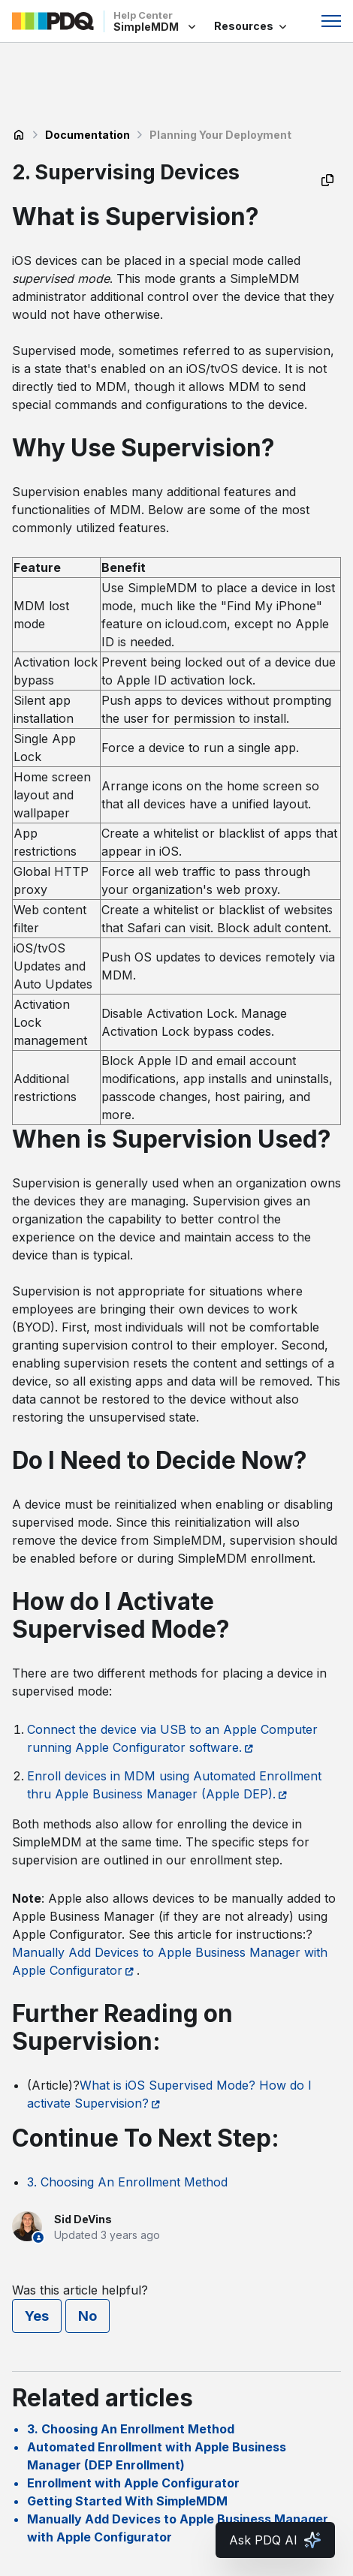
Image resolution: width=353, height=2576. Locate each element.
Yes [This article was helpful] (37, 2316)
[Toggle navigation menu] (331, 21)
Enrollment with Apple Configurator (133, 2482)
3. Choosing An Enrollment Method (127, 2181)
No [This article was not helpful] (87, 2316)
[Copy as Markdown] (327, 180)
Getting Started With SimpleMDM (127, 2500)
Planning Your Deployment (220, 134)
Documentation (87, 134)
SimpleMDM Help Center (19, 135)
